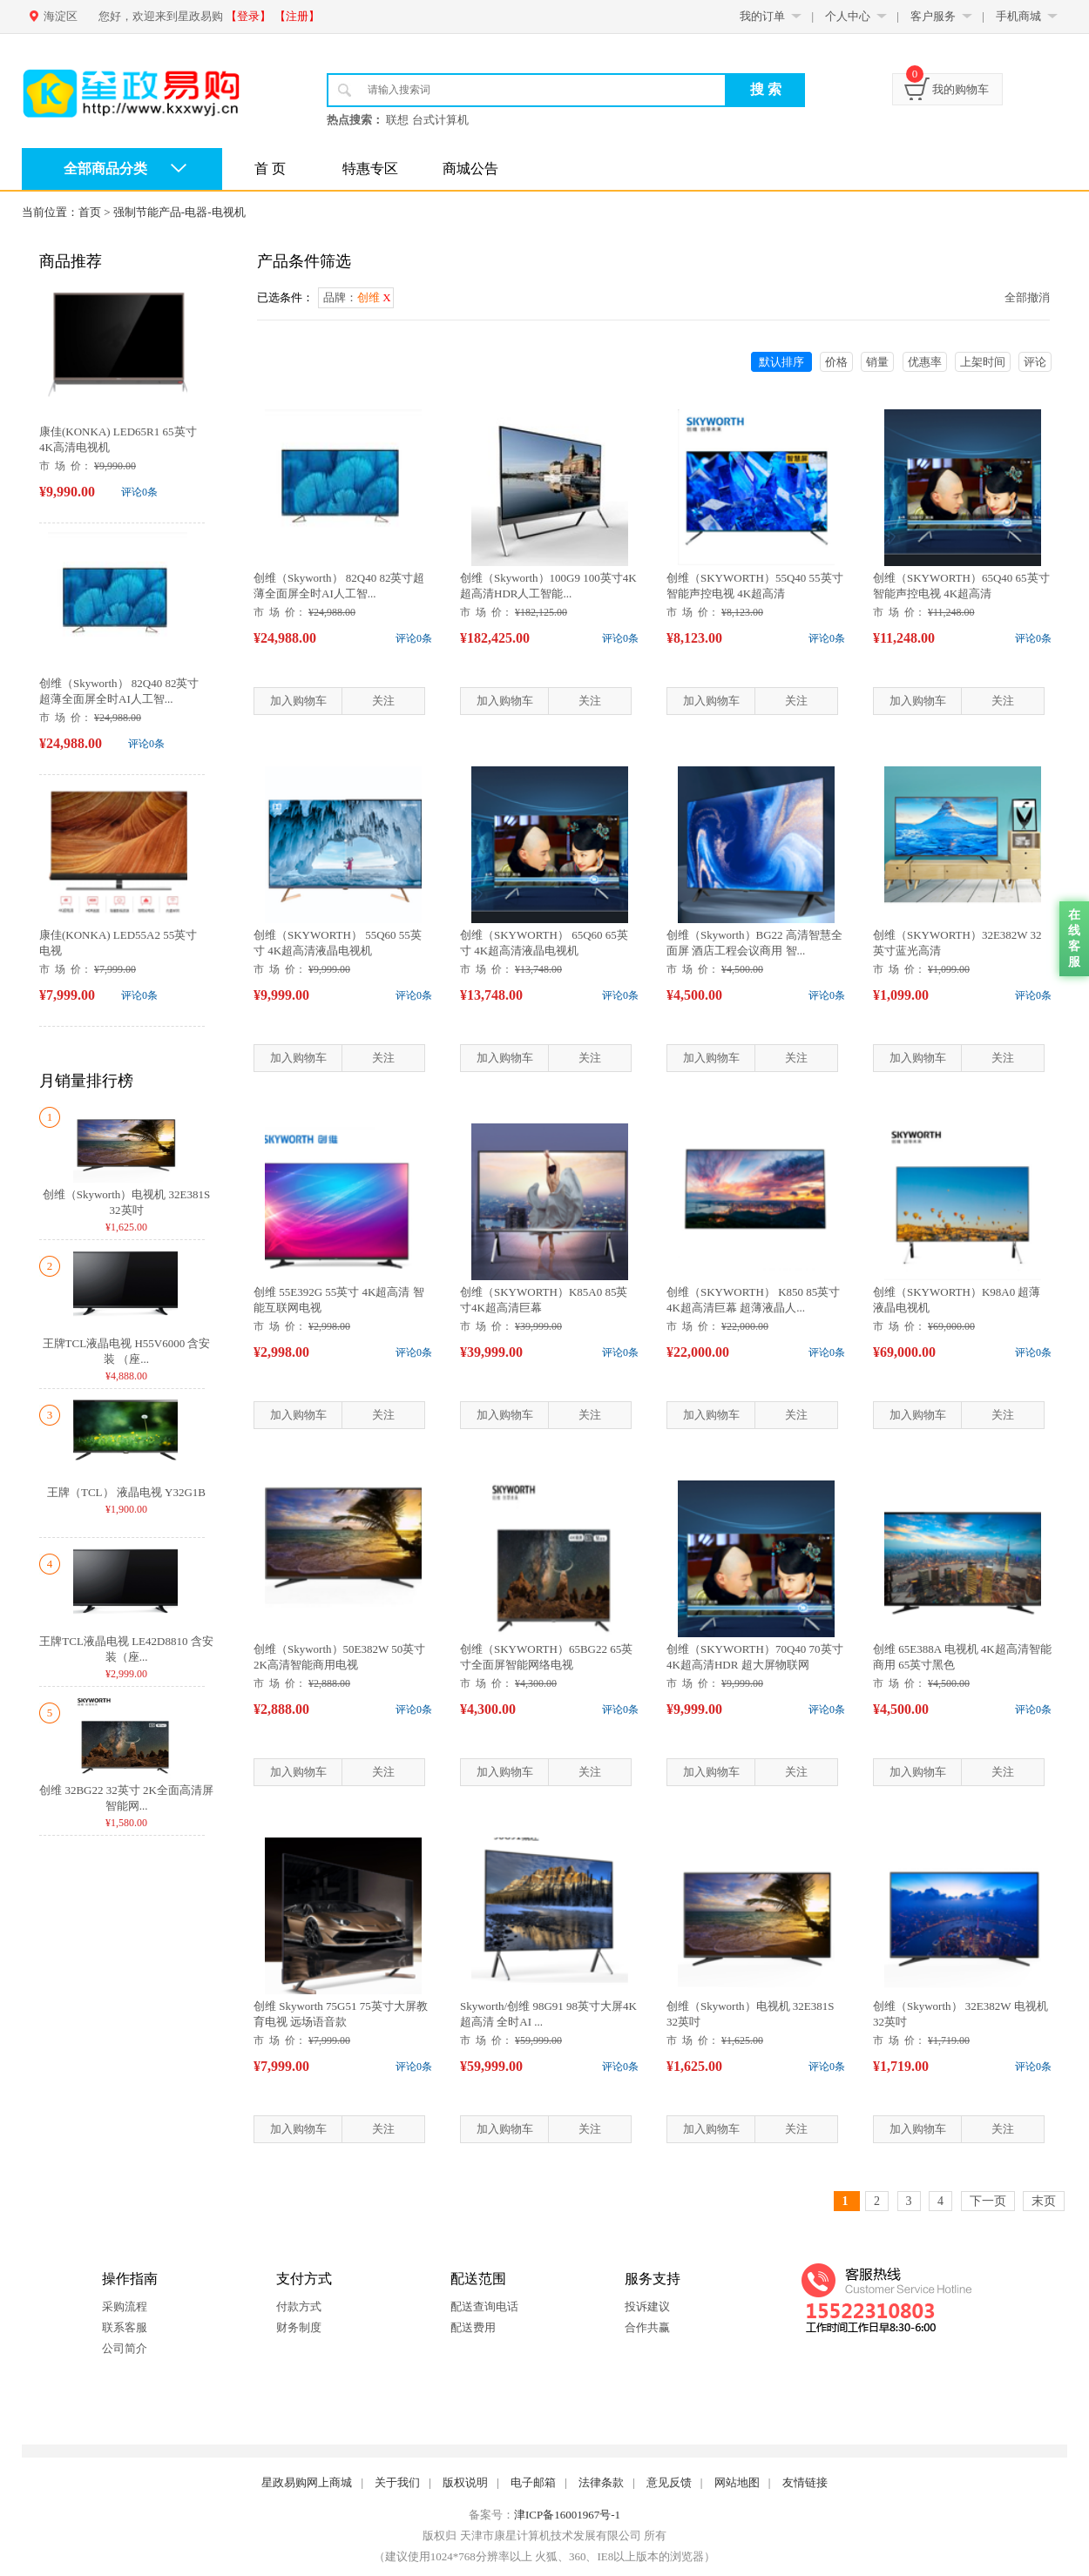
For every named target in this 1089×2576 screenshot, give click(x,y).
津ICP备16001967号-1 (567, 2514)
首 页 (270, 168)
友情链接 (805, 2482)
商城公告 (470, 168)
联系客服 (124, 2327)
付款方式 (298, 2306)
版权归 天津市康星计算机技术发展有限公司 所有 (544, 2535)
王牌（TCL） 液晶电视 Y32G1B (126, 1492)
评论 (1035, 361)
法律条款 (601, 2482)
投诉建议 (647, 2306)
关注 (383, 700)
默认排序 (781, 361)
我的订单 (762, 16)
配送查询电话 (484, 2306)
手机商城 (1018, 16)
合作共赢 (647, 2327)
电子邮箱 (533, 2482)
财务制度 (298, 2327)
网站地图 (737, 2482)
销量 (877, 361)
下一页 (988, 2201)
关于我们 (397, 2482)
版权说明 (465, 2482)
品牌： (357, 297)
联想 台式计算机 (427, 119)
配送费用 (473, 2327)
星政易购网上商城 (306, 2482)
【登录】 (248, 16)
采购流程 (124, 2306)
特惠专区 (370, 168)
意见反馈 (669, 2482)
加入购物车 (298, 700)
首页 (89, 212)
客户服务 (933, 16)
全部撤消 (1027, 297)
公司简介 (124, 2348)
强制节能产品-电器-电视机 (179, 212)
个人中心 (847, 16)
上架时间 (982, 361)
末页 (1044, 2201)
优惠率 (925, 361)
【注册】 (297, 16)
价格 (836, 361)
